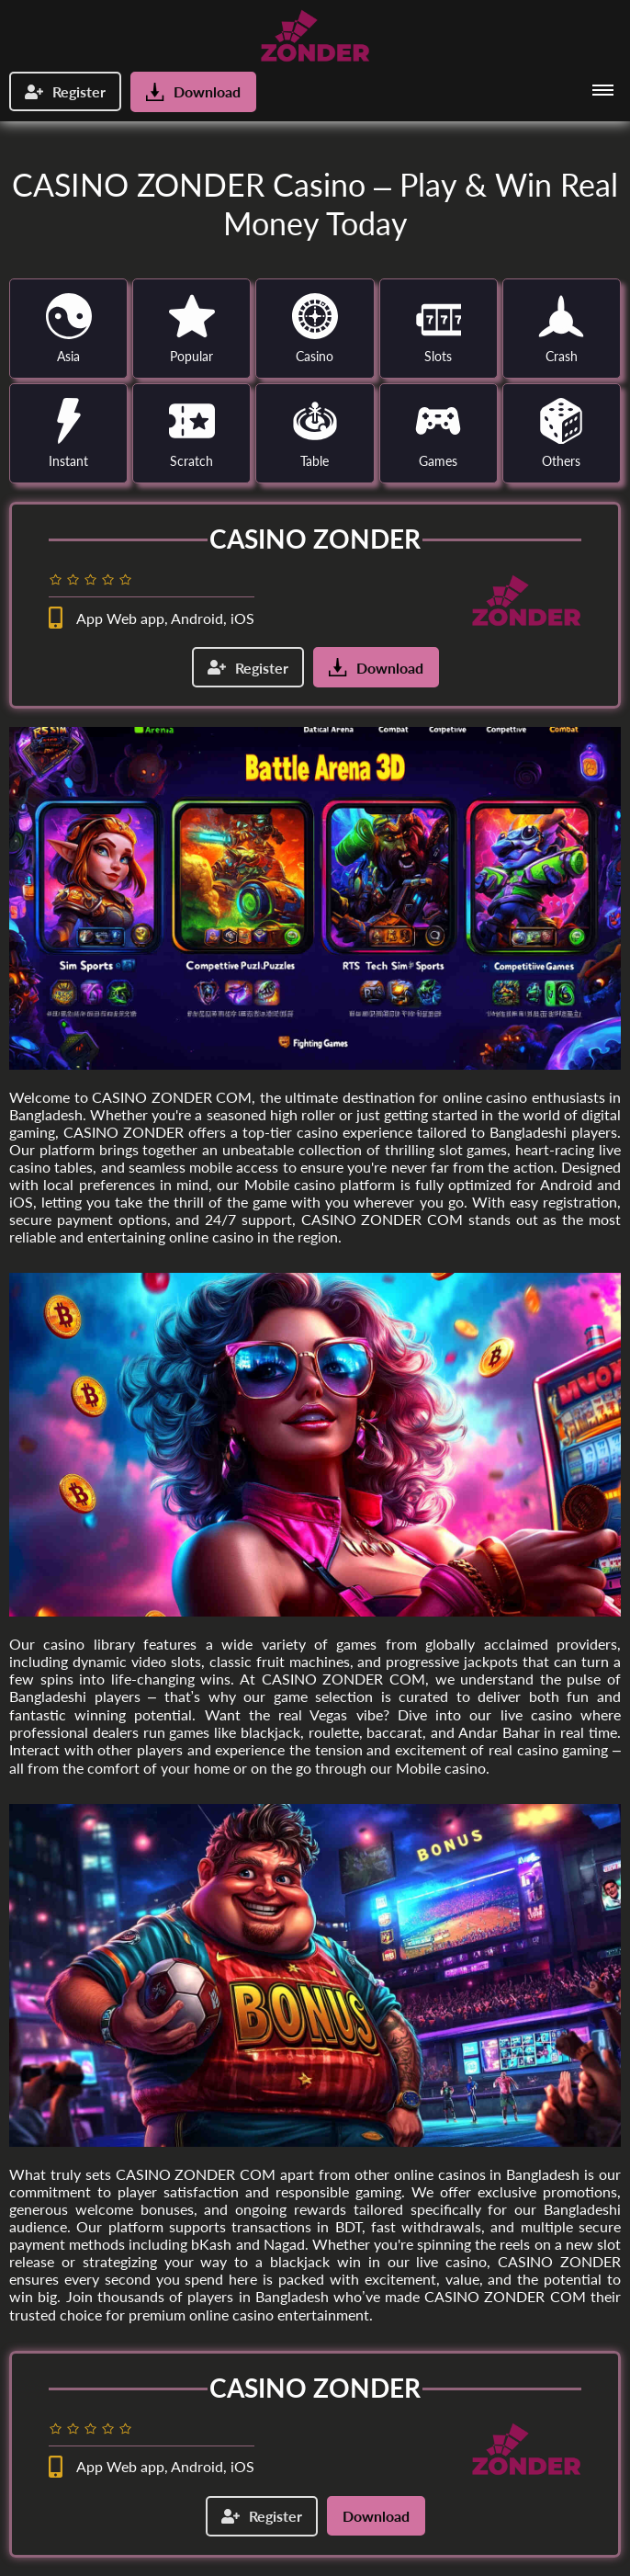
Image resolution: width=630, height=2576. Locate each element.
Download (193, 92)
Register (65, 91)
